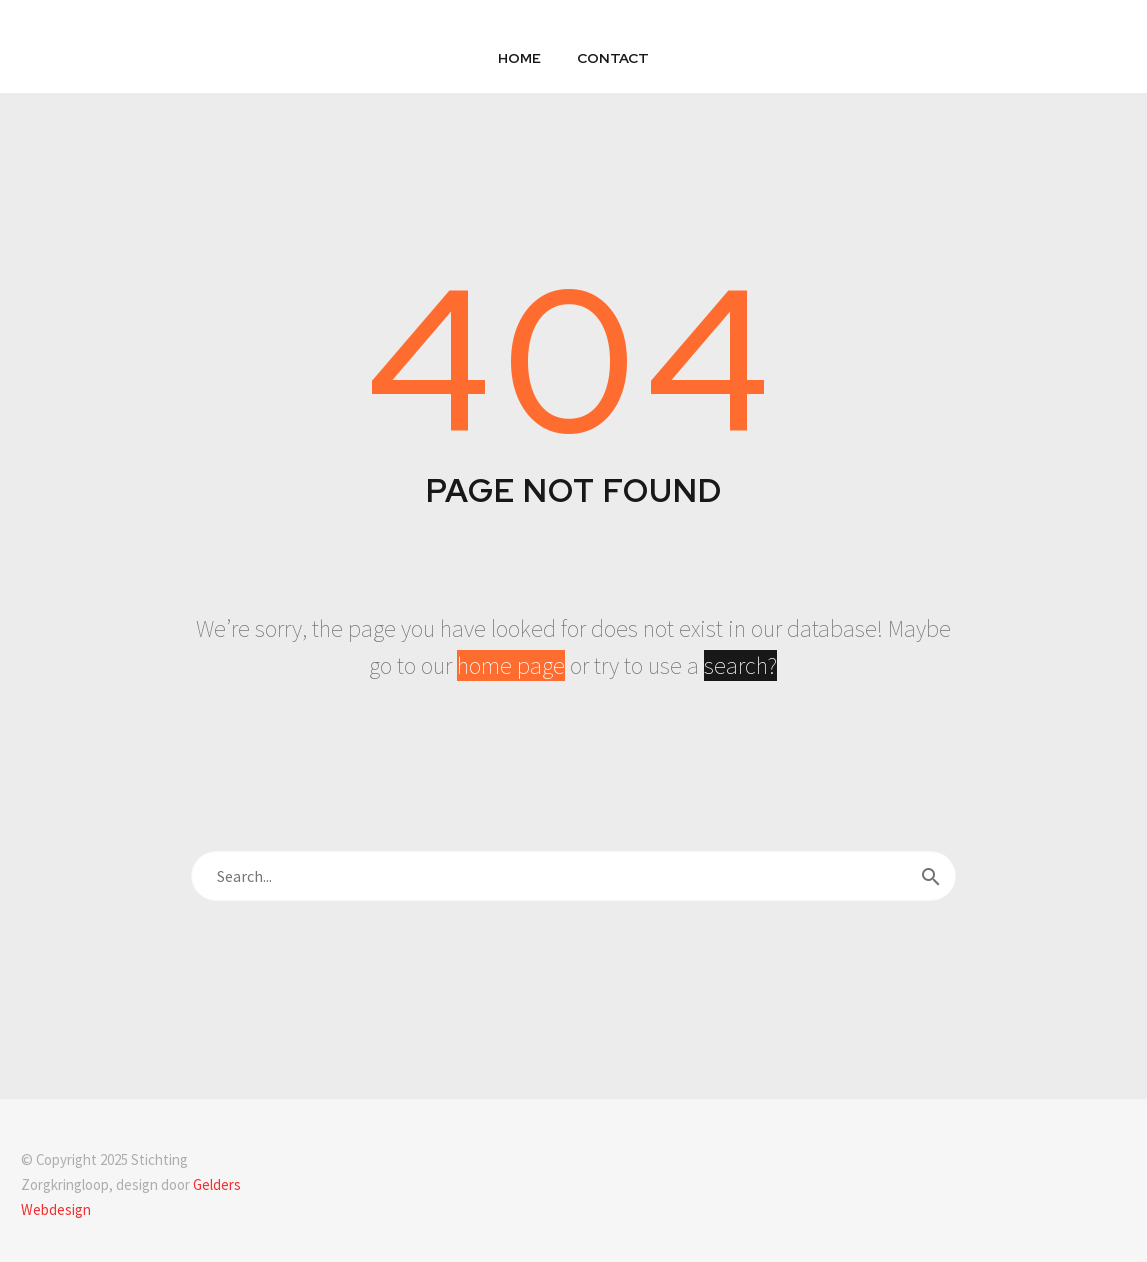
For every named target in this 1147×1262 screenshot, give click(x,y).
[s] (573, 876)
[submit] (931, 876)
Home (519, 58)
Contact (613, 58)
